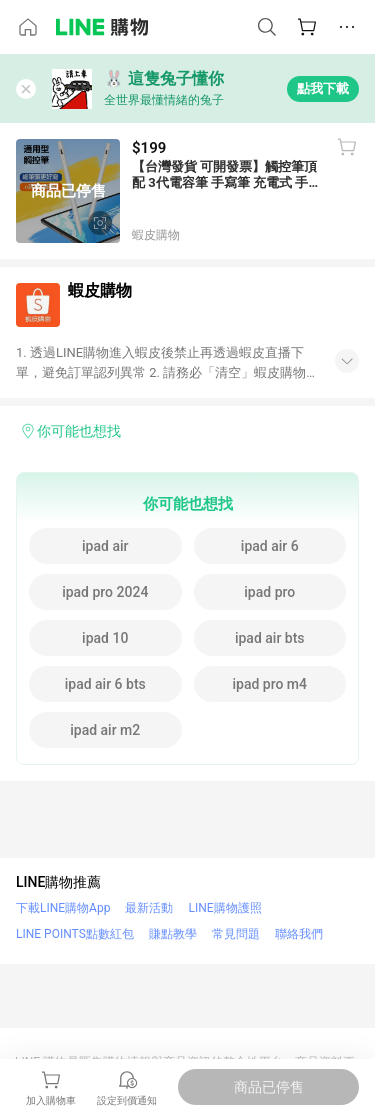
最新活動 (149, 908)
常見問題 (236, 934)
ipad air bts (270, 638)
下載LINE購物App (63, 908)
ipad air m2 (105, 730)
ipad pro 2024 (105, 592)
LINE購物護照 (224, 908)
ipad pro (269, 592)
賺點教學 (173, 934)
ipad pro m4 (269, 684)
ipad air (105, 546)
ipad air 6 (270, 546)
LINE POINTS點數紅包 (75, 934)
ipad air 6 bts (105, 684)
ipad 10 (105, 638)
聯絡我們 (299, 934)
